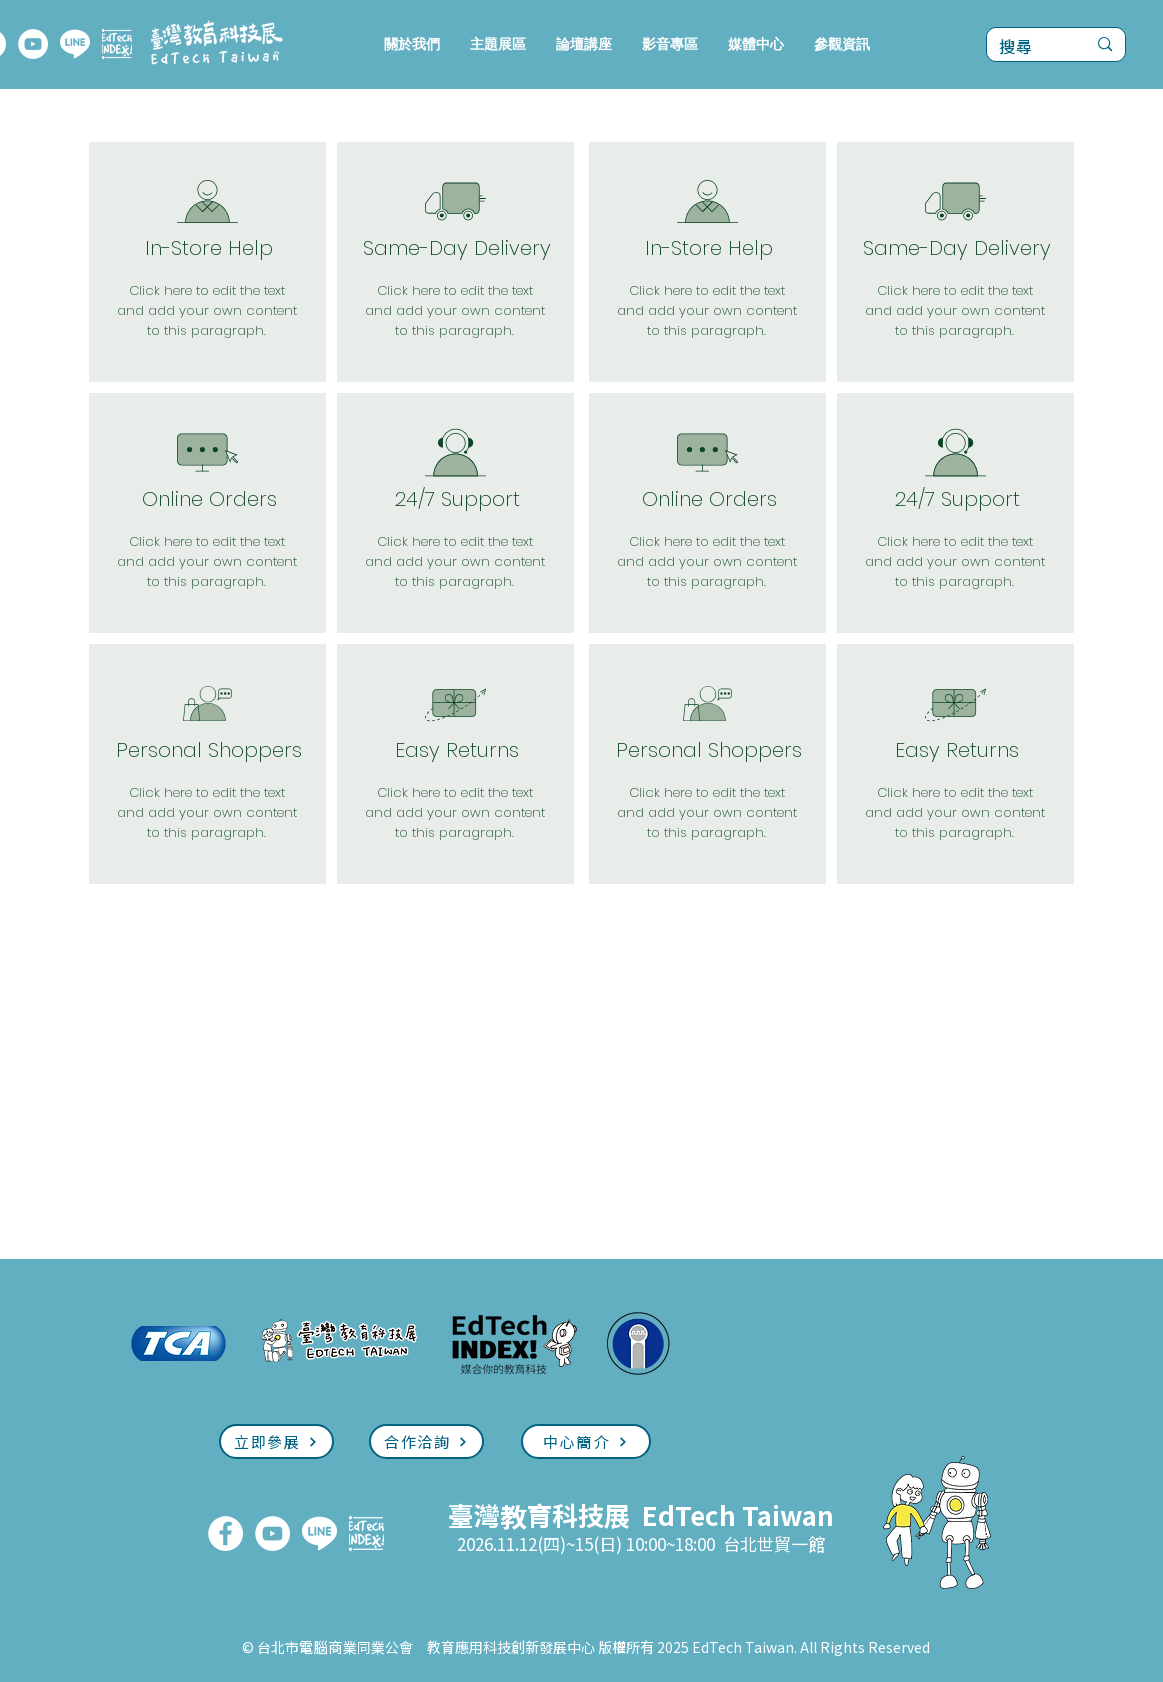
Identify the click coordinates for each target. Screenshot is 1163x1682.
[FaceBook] (225, 1533)
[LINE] (75, 44)
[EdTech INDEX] (117, 44)
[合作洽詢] (426, 1441)
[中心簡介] (586, 1441)
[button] (498, 44)
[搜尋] (1028, 47)
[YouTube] (33, 44)
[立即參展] (276, 1441)
